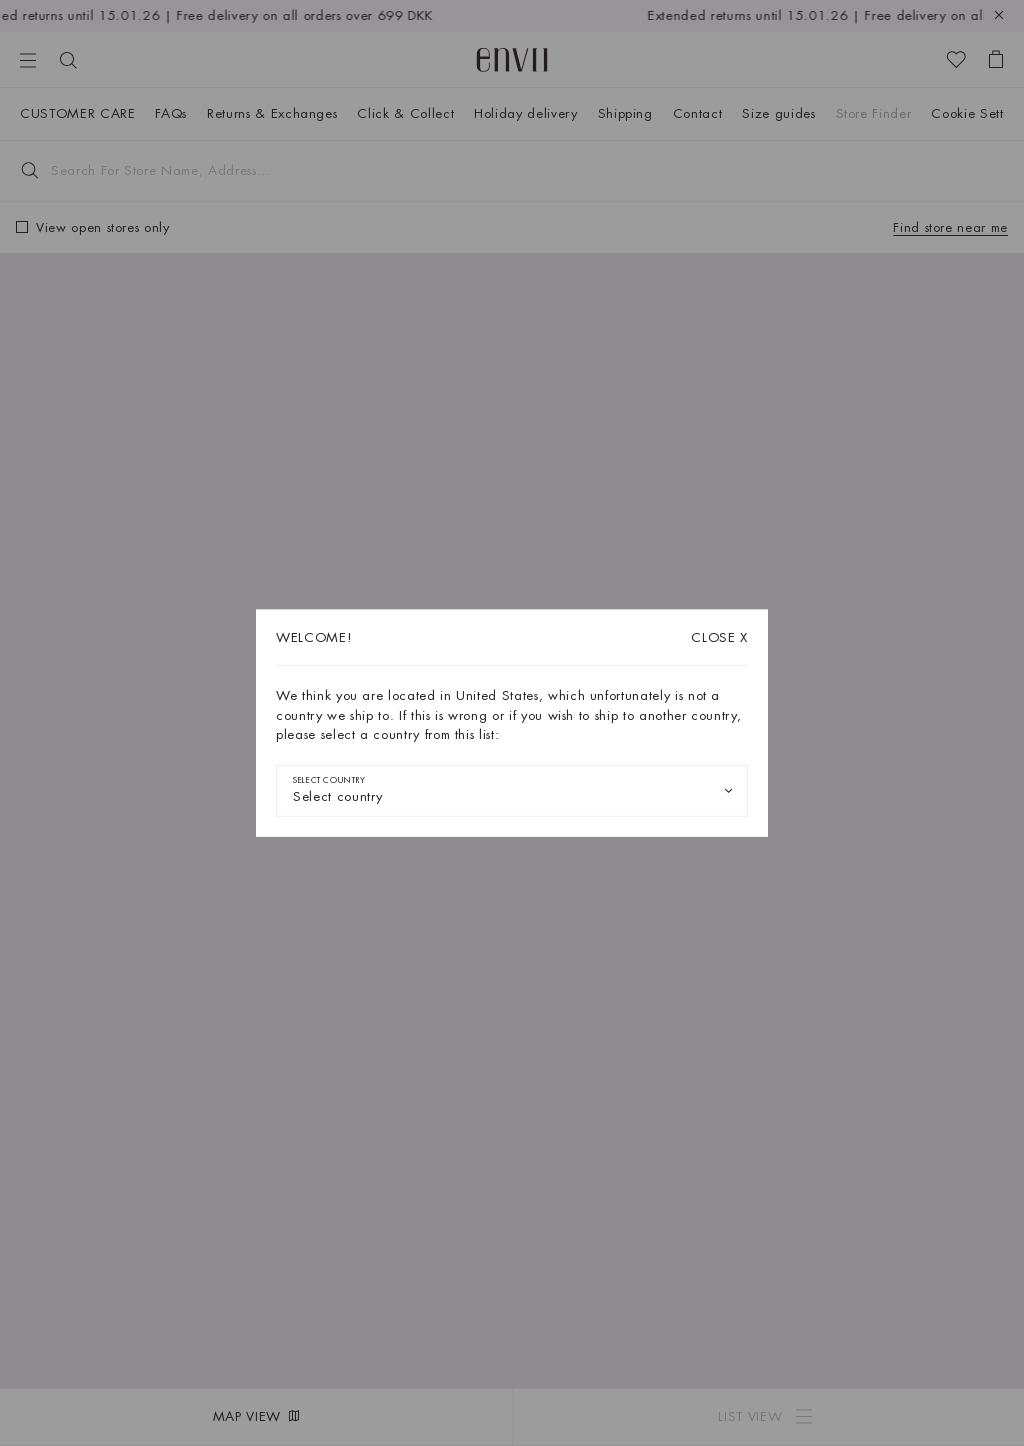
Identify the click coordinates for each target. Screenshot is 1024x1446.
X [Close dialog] (719, 637)
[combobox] (512, 790)
